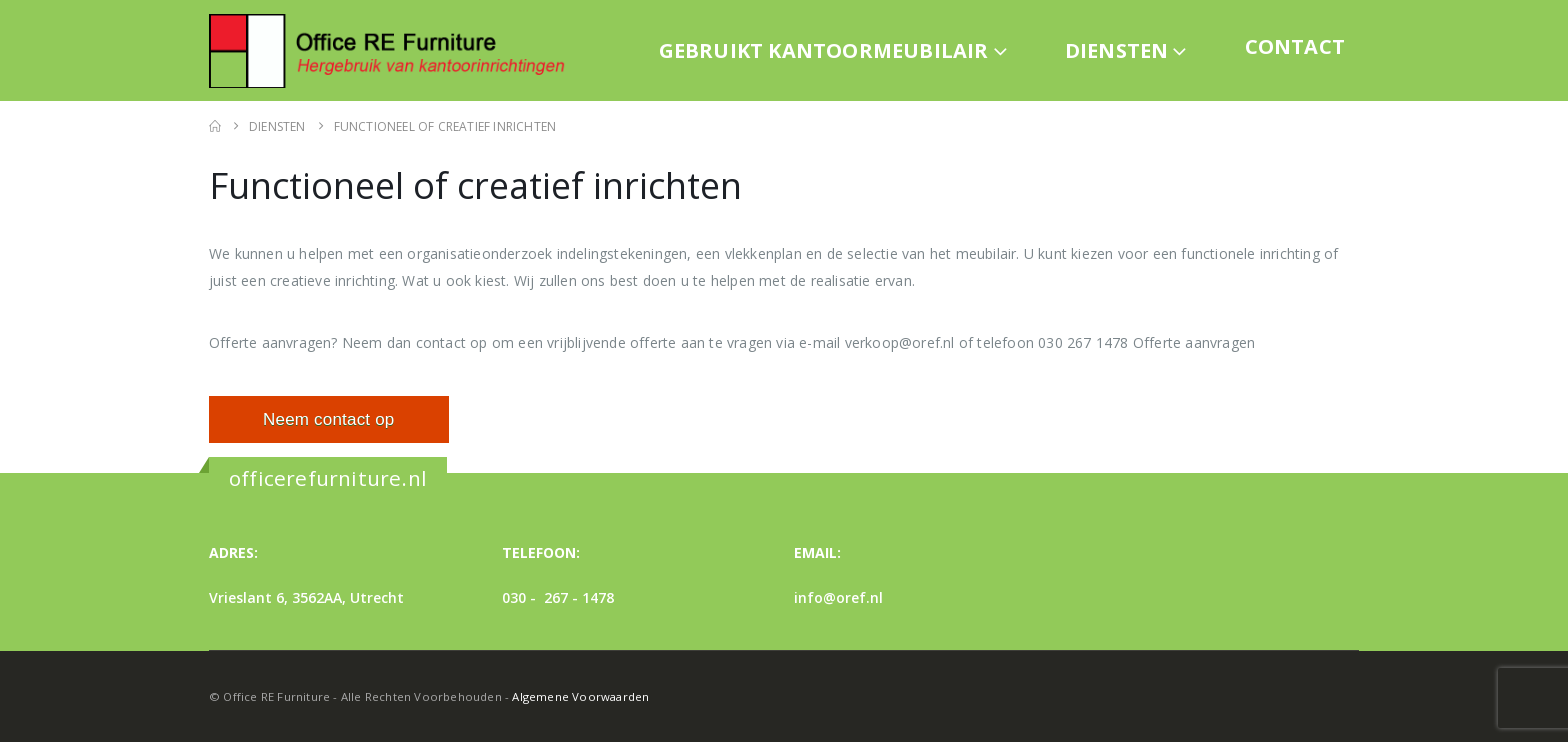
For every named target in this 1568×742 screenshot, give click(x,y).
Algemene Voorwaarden (580, 696)
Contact (1295, 46)
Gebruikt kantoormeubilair (824, 50)
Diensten (1117, 50)
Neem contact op (329, 419)
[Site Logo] (394, 50)
